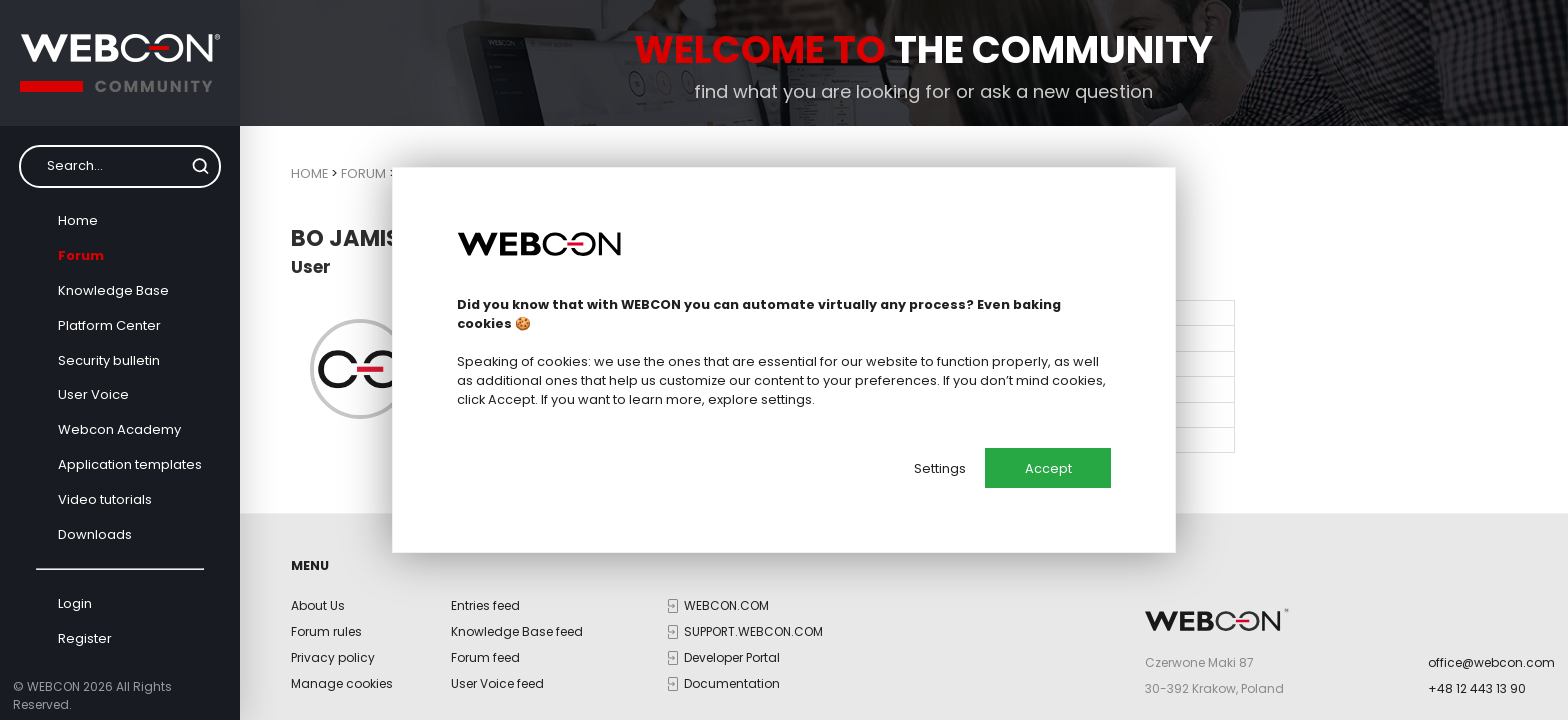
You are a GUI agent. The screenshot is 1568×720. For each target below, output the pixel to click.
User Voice (93, 394)
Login (75, 603)
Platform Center (109, 325)
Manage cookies (342, 683)
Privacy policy (333, 657)
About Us (318, 605)
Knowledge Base (113, 290)
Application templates (130, 464)
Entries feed (485, 605)
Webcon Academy (119, 429)
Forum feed (485, 657)
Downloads (95, 534)
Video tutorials (105, 499)
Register (85, 638)
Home (78, 220)
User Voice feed (497, 683)
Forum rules (326, 631)
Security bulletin (109, 360)
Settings (940, 468)
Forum (81, 255)
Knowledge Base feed (517, 631)
